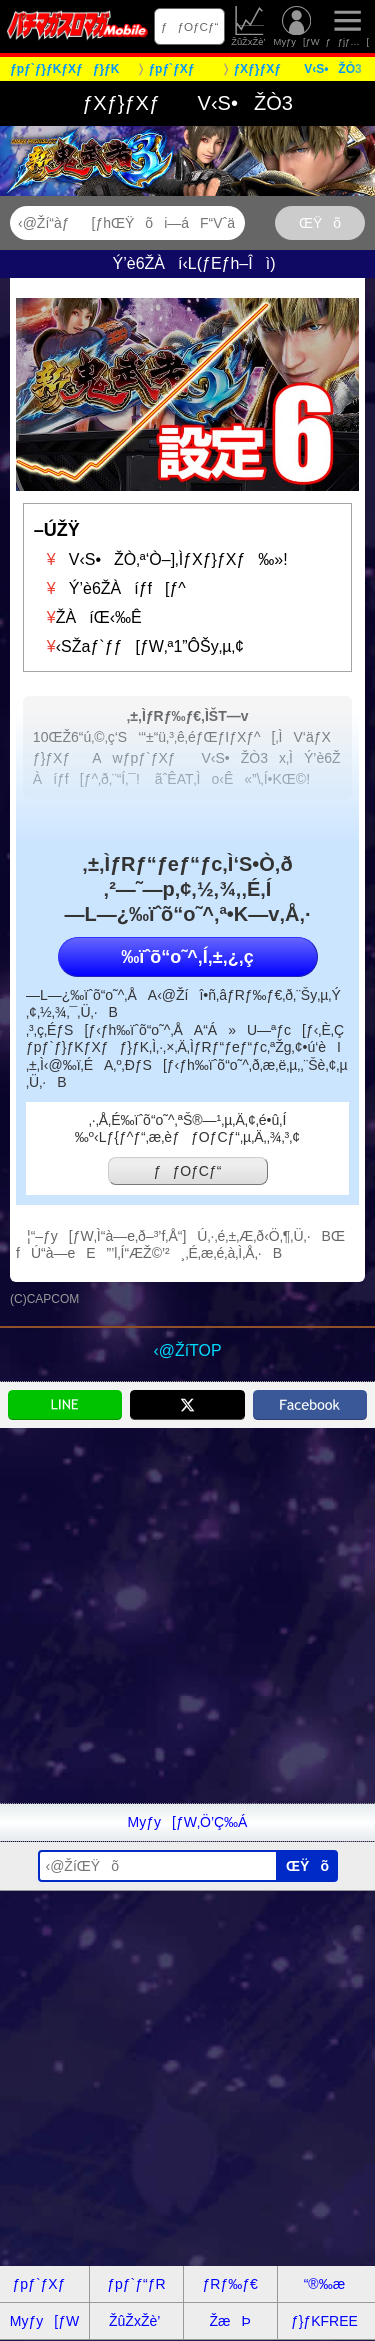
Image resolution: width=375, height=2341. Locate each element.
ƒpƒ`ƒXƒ (45, 2284)
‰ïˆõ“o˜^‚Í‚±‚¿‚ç (187, 957)
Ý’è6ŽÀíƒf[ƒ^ (110, 588)
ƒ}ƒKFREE (324, 2321)
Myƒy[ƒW (297, 26)
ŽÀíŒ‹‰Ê (88, 617)
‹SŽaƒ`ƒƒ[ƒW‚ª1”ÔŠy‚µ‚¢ (139, 646)
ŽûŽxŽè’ (249, 26)
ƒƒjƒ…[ (347, 26)
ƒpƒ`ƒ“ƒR (136, 2284)
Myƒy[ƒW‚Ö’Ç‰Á (188, 1822)
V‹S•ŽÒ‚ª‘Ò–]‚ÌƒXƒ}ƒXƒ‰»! (161, 559)
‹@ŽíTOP (187, 1350)
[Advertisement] (187, 1615)
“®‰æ (324, 2284)
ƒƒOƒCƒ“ (190, 26)
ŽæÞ (229, 2321)
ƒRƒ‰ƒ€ (229, 2284)
